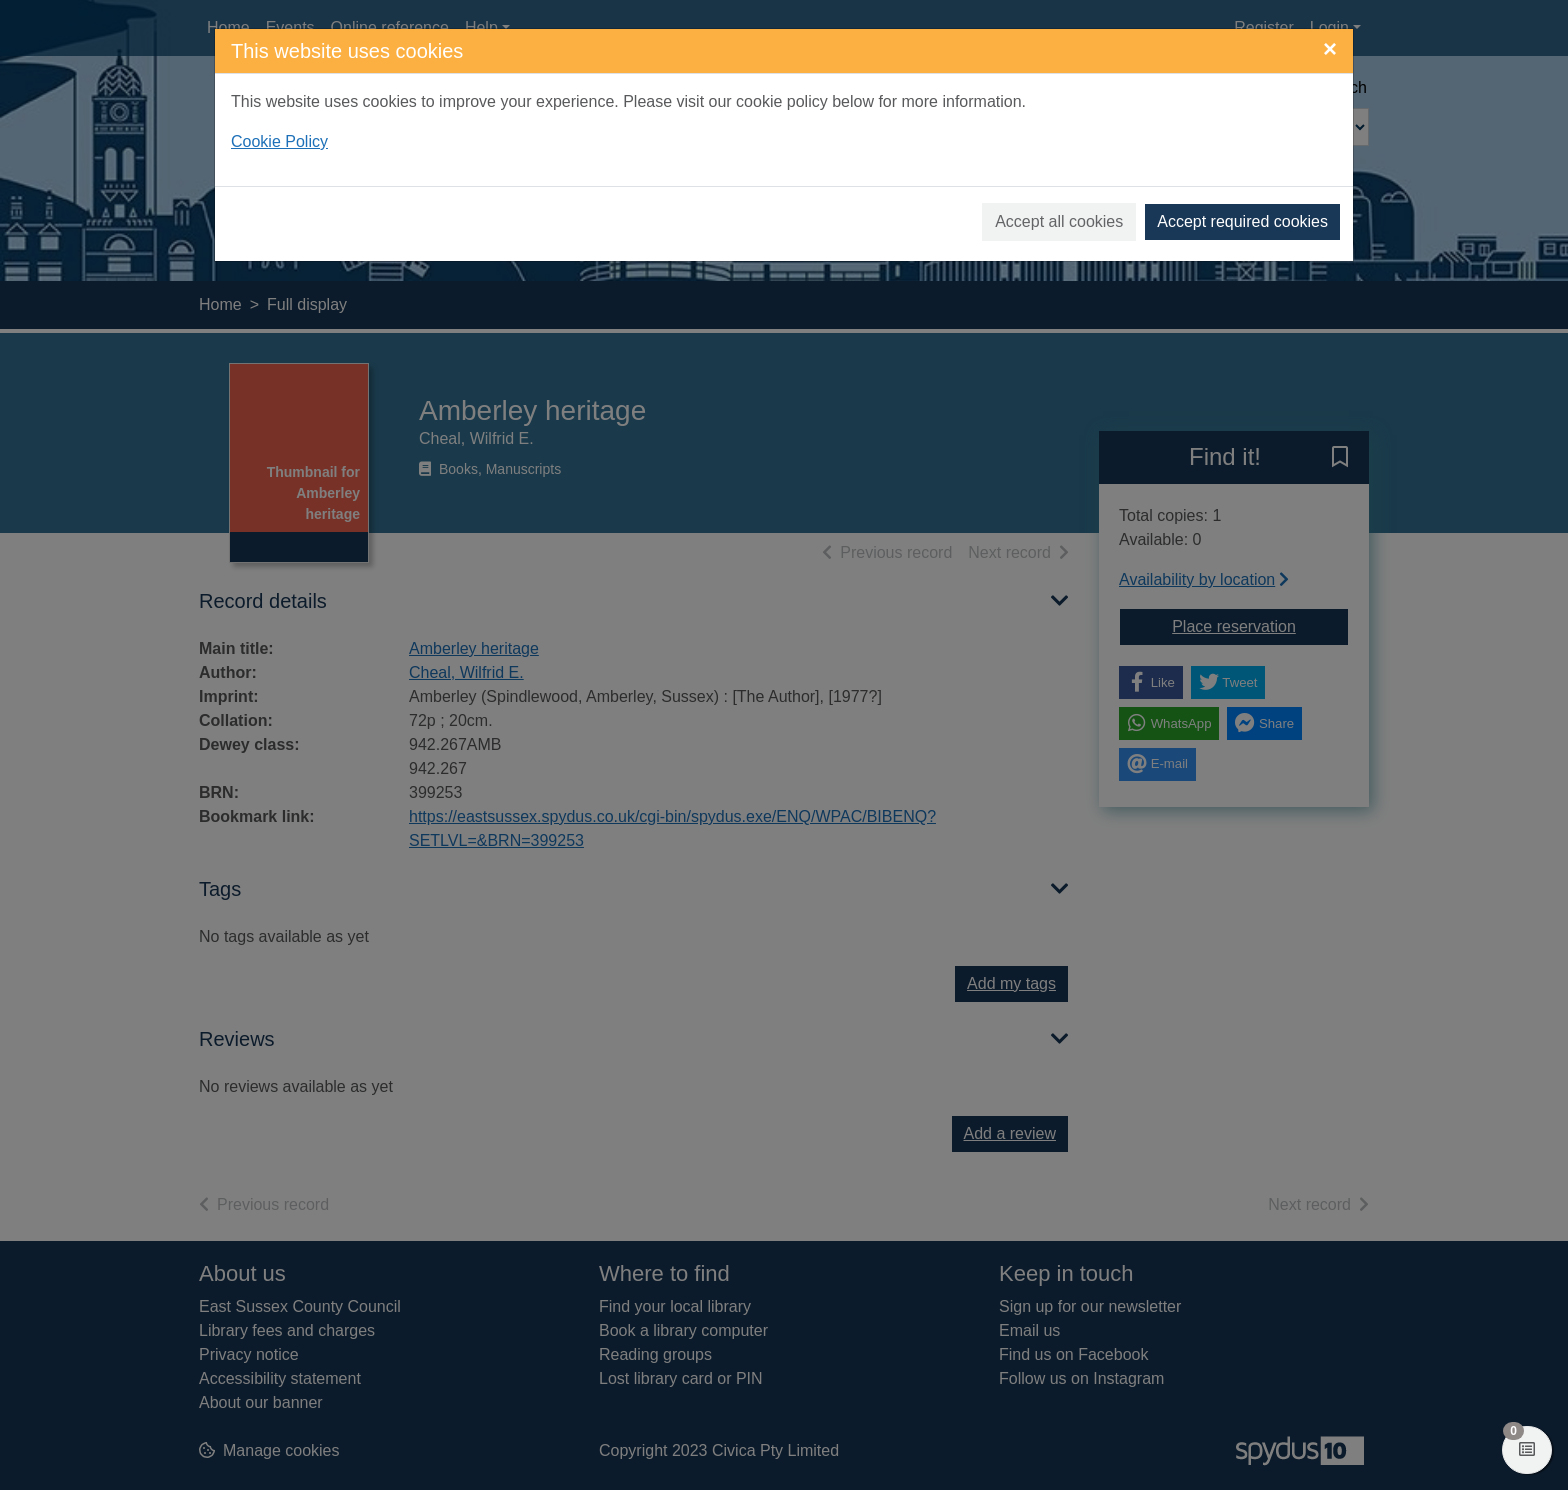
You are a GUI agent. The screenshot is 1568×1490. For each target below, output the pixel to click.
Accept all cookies (1059, 221)
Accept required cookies (1242, 221)
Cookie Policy (279, 141)
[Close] (1330, 49)
